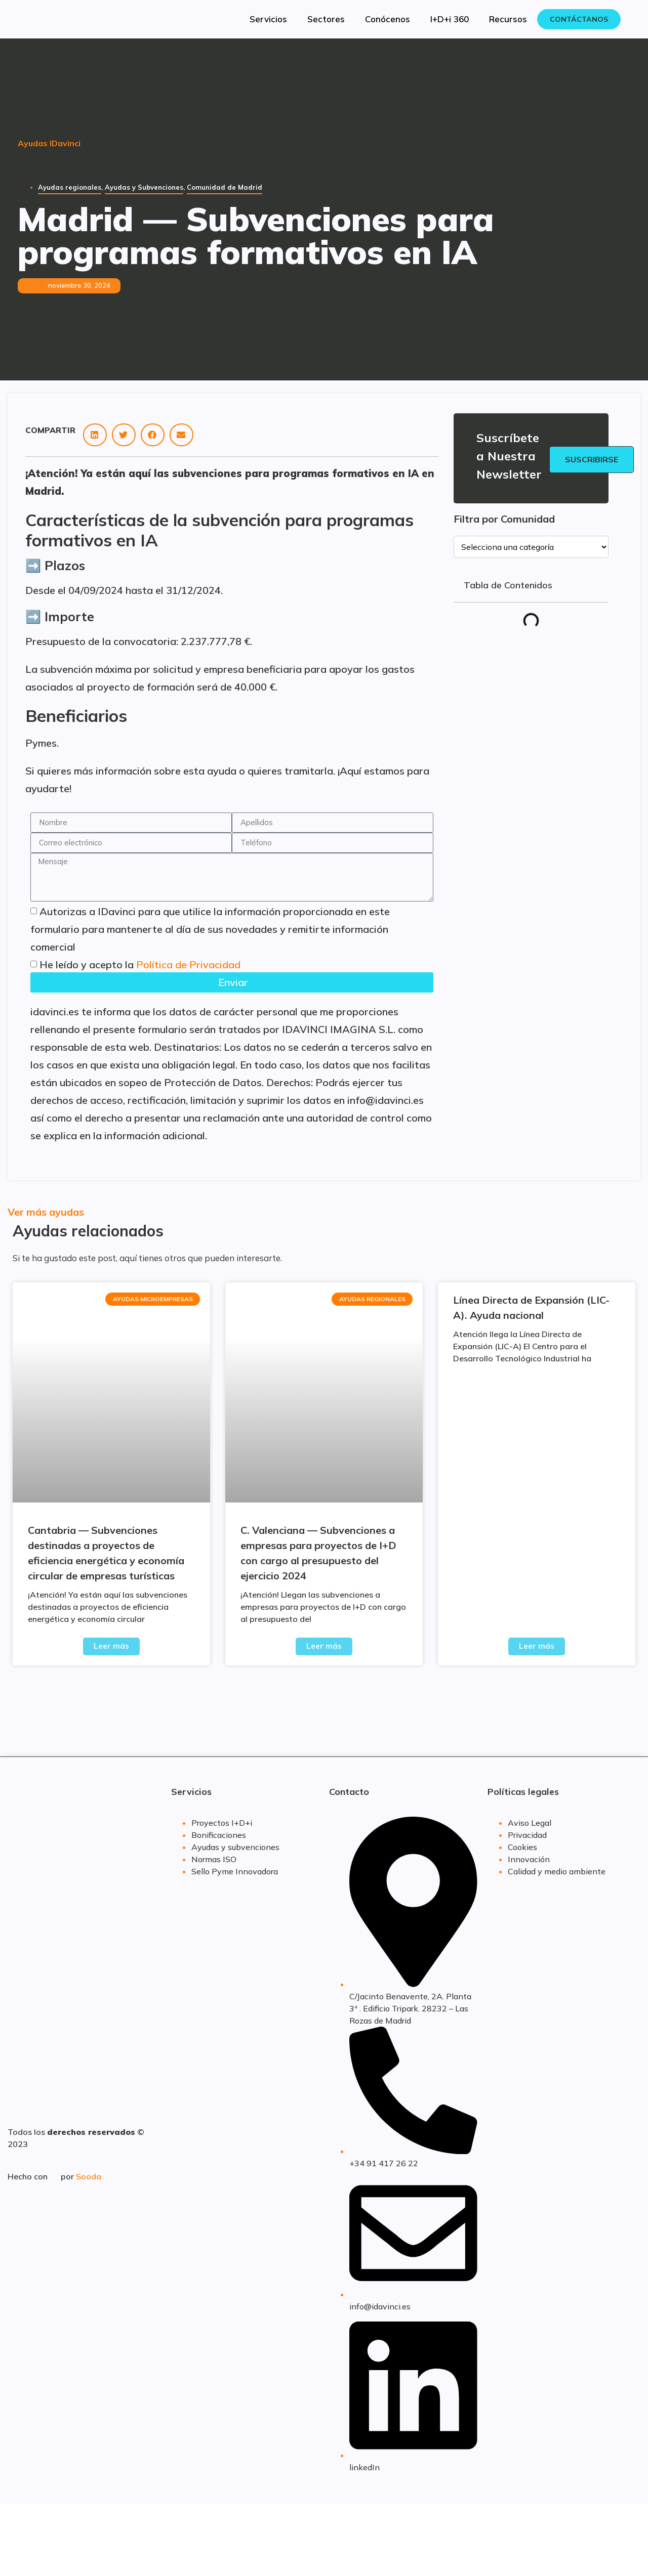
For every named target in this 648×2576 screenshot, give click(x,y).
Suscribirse (591, 459)
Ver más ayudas (46, 1212)
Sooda (88, 2176)
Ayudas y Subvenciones (144, 187)
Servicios (268, 19)
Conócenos (387, 19)
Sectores (326, 19)
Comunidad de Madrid (224, 187)
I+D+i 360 (449, 19)
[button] (95, 434)
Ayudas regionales (69, 187)
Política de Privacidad (188, 964)
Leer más (111, 1646)
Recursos (508, 19)
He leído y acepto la (139, 964)
